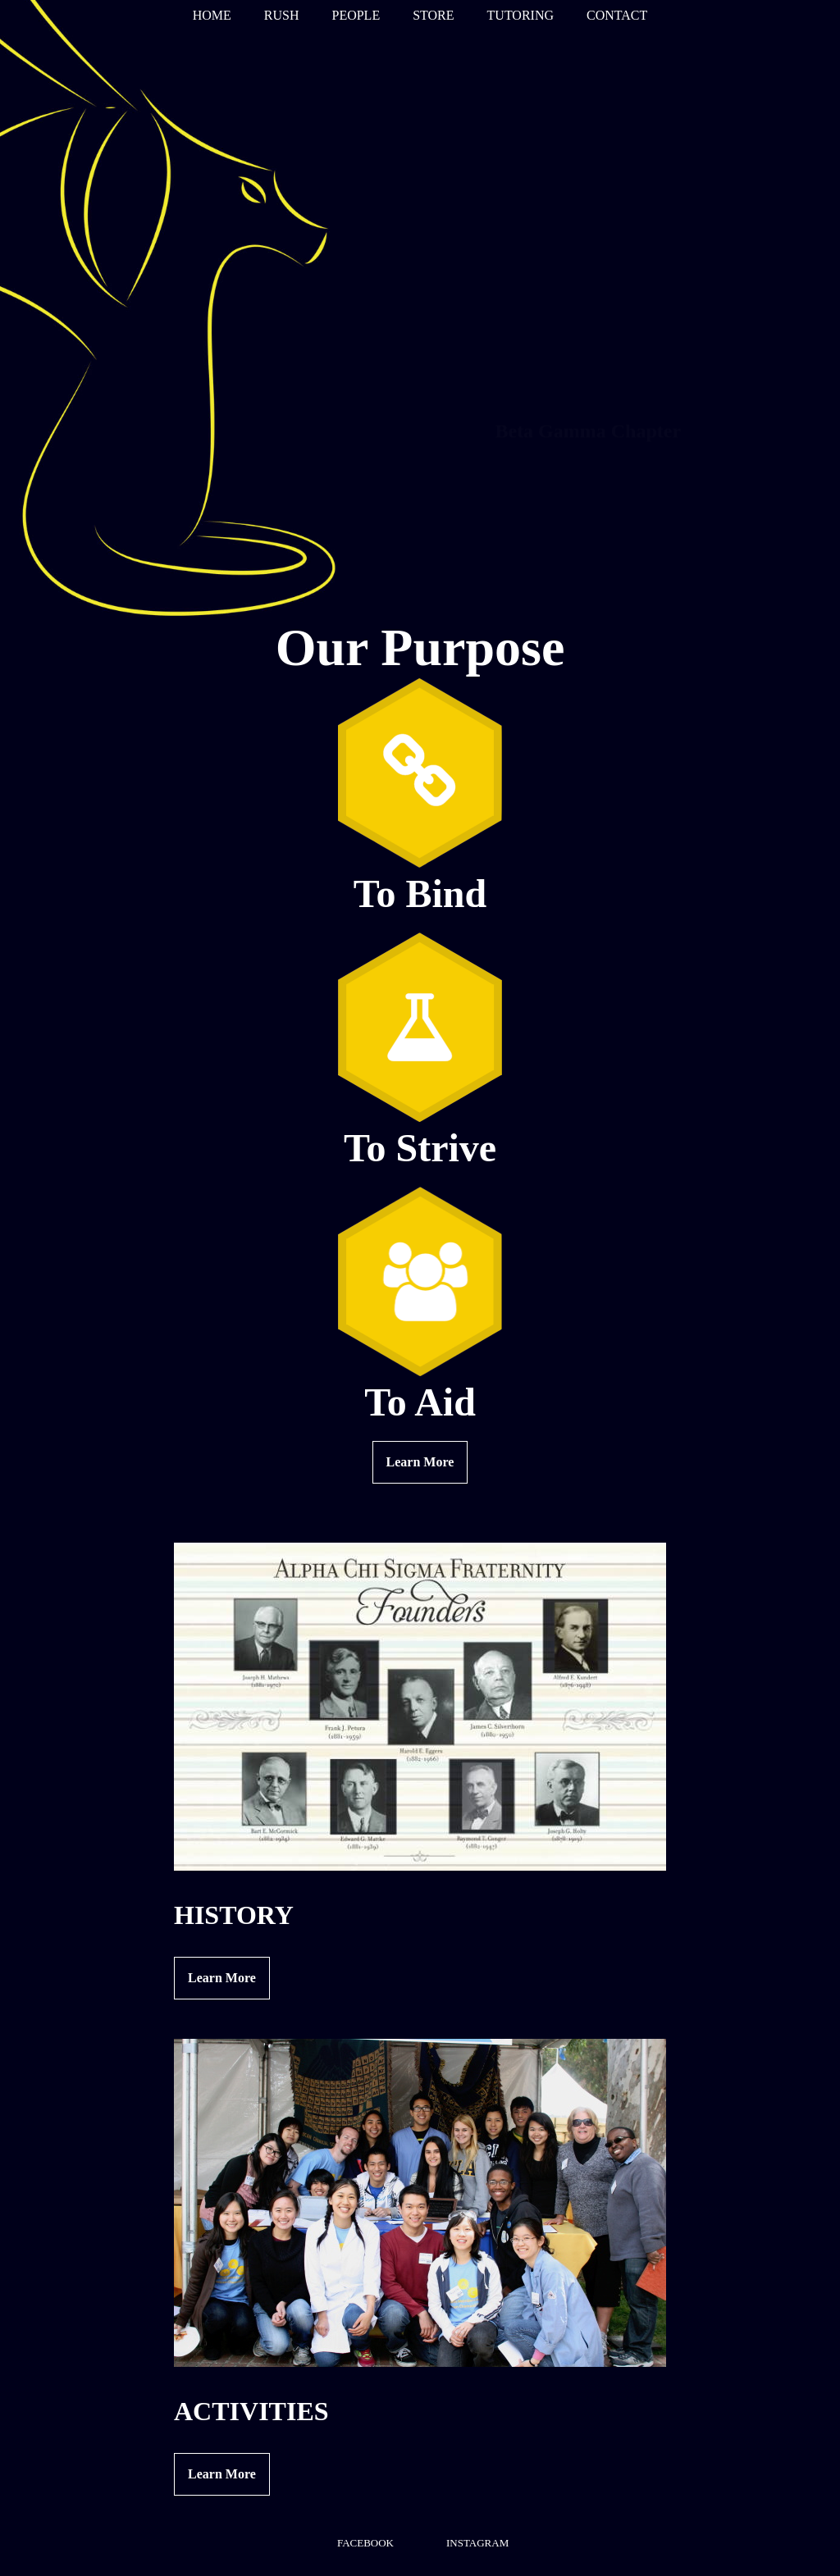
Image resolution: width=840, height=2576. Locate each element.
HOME (212, 15)
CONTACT (617, 15)
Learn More (420, 1462)
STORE (433, 15)
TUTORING (520, 15)
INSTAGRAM (477, 2543)
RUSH (281, 15)
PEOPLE (355, 15)
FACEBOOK (365, 2543)
